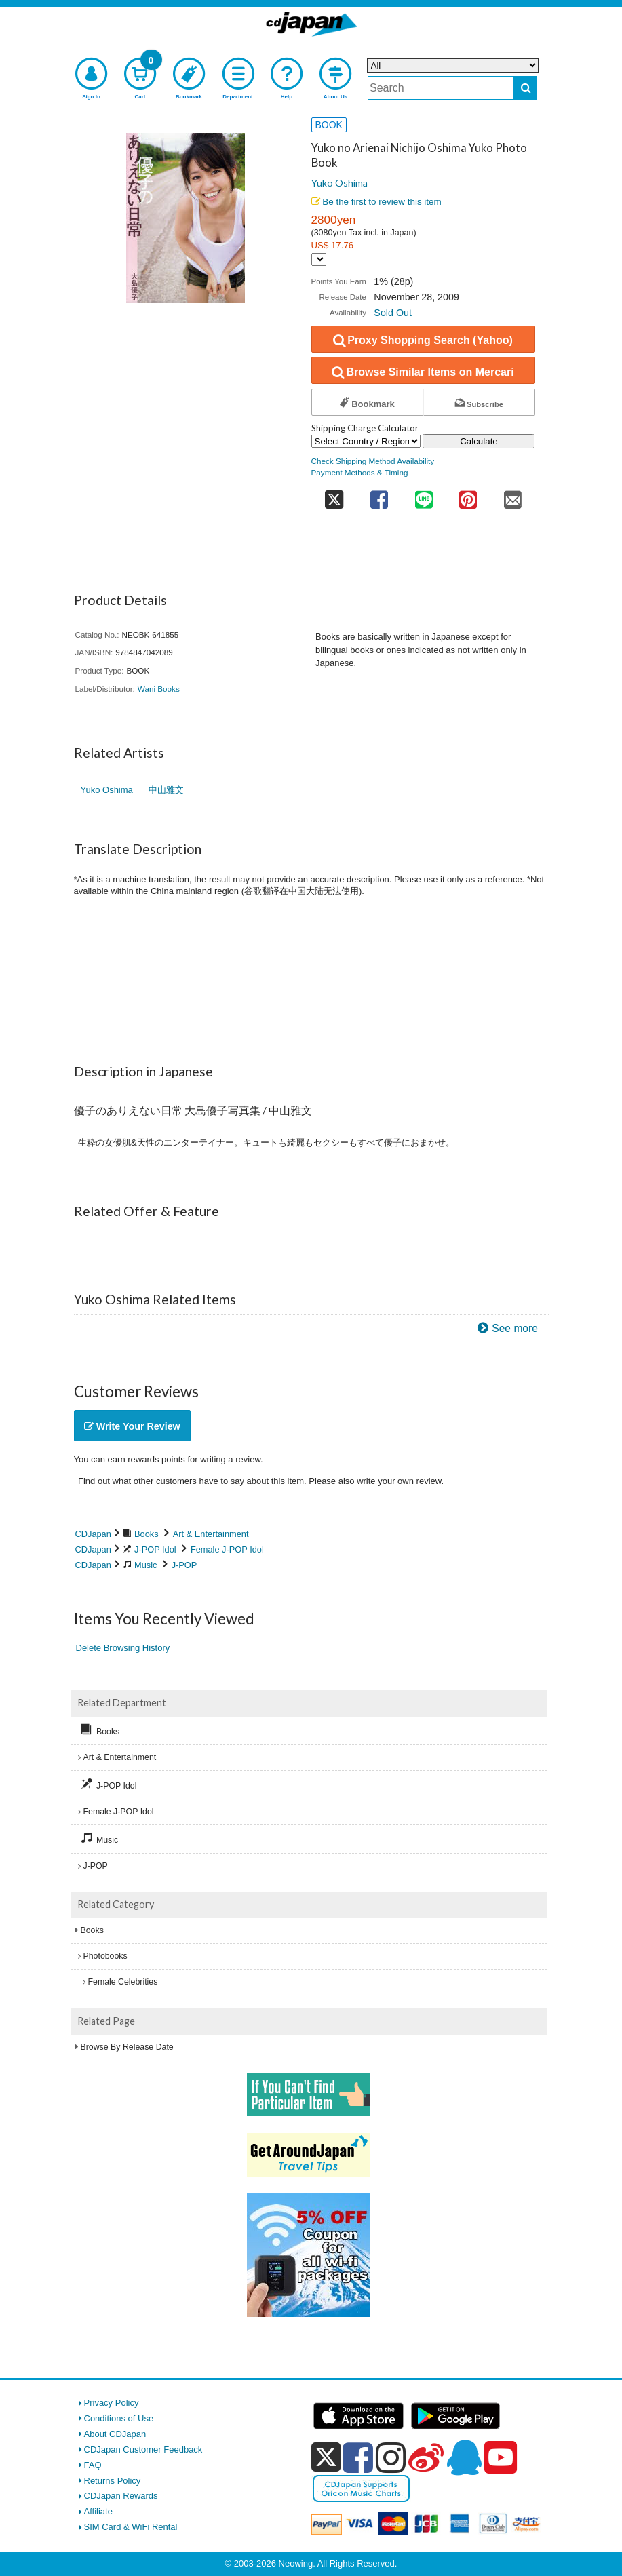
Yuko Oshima (339, 183)
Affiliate (98, 2511)
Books (146, 1534)
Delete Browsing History (123, 1648)
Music (145, 1565)
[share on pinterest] (468, 495)
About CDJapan (115, 2434)
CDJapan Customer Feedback (143, 2449)
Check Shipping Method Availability (373, 460)
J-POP (184, 1565)
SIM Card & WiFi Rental (131, 2527)
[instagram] (391, 2457)
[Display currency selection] (318, 259)
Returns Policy (112, 2481)
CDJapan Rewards (121, 2496)
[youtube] (500, 2458)
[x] (326, 2457)
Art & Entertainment (211, 1534)
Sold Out (393, 312)
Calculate (479, 441)
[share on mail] (512, 495)
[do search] (525, 88)
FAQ (93, 2465)
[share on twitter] (334, 495)
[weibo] (426, 2457)
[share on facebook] (379, 495)
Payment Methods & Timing (359, 472)
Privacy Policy (111, 2403)
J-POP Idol (155, 1549)
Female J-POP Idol (227, 1549)
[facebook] (358, 2457)
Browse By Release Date (127, 2047)
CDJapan (93, 1534)
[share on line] (424, 495)
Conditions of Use (119, 2418)
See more (515, 1328)
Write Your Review (132, 1426)
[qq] (464, 2457)
